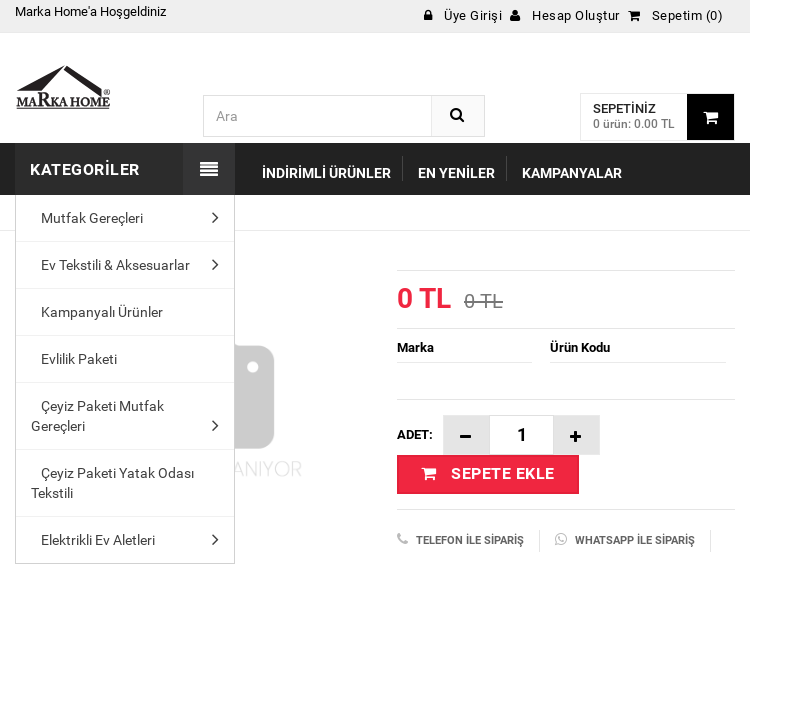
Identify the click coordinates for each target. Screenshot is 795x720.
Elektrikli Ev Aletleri (93, 540)
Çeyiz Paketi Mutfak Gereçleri (97, 416)
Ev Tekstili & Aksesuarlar (110, 265)
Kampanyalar (572, 173)
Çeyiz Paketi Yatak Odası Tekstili (112, 483)
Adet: (415, 434)
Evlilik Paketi (74, 359)
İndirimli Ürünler (326, 173)
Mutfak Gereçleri (87, 218)
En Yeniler (456, 173)
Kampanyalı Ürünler (97, 312)
